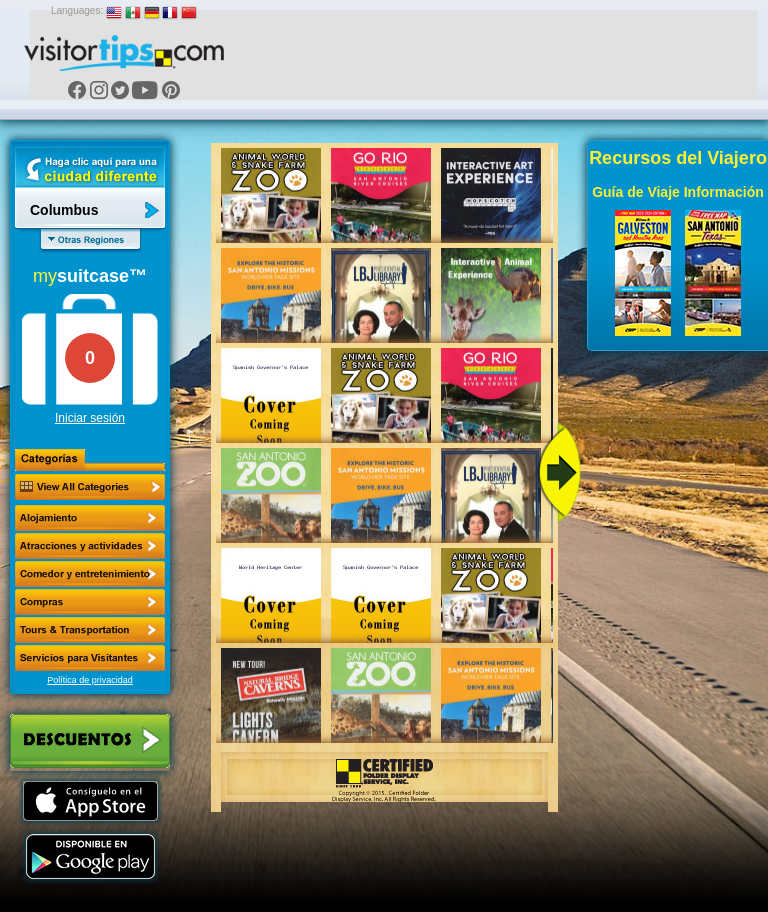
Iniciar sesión (90, 418)
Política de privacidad (90, 680)
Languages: (77, 10)
